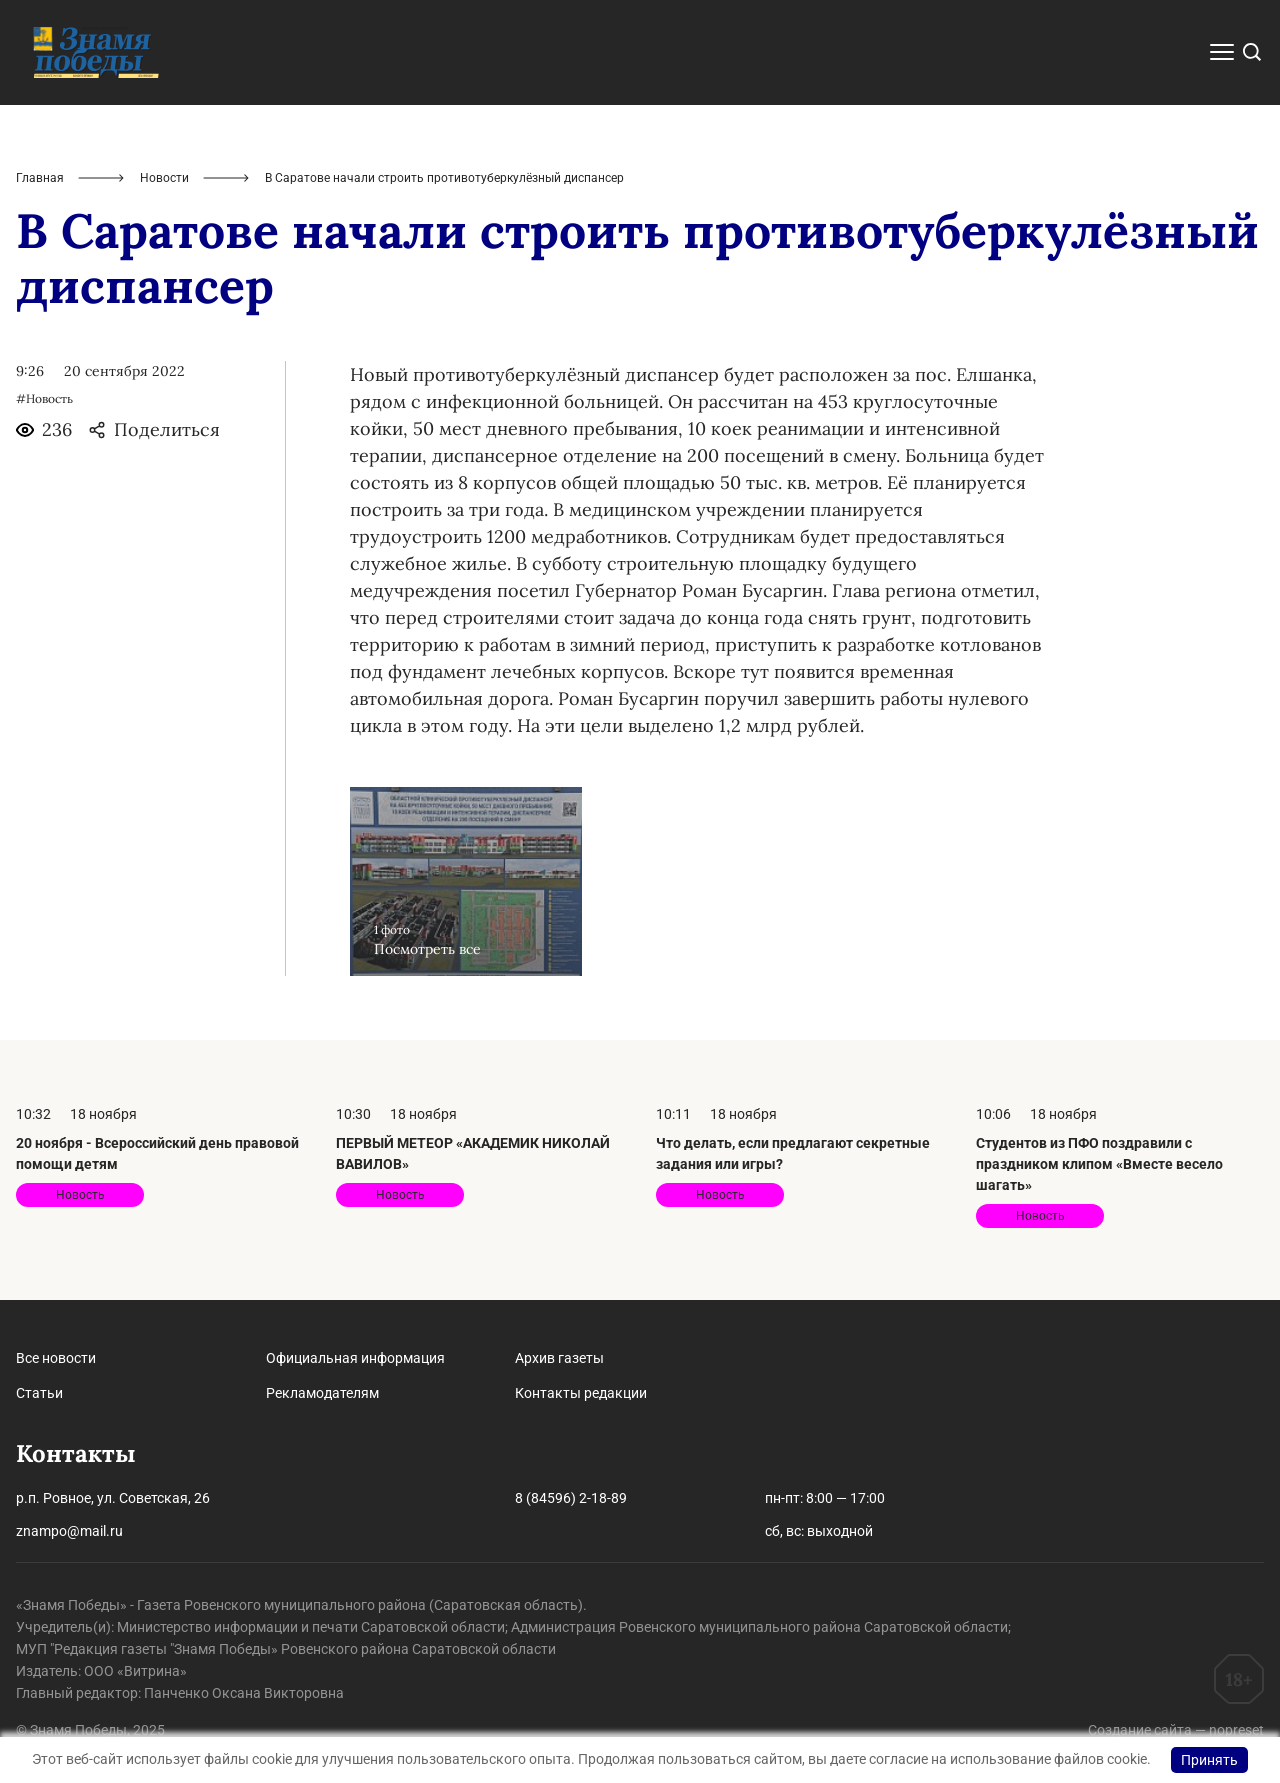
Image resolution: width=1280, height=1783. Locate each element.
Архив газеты (559, 1358)
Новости (164, 178)
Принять (1209, 1760)
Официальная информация (355, 1358)
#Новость (44, 398)
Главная (40, 178)
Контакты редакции (581, 1393)
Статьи (39, 1393)
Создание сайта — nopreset (1176, 1730)
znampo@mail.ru (69, 1531)
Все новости (56, 1358)
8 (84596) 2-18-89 (571, 1498)
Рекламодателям (322, 1393)
